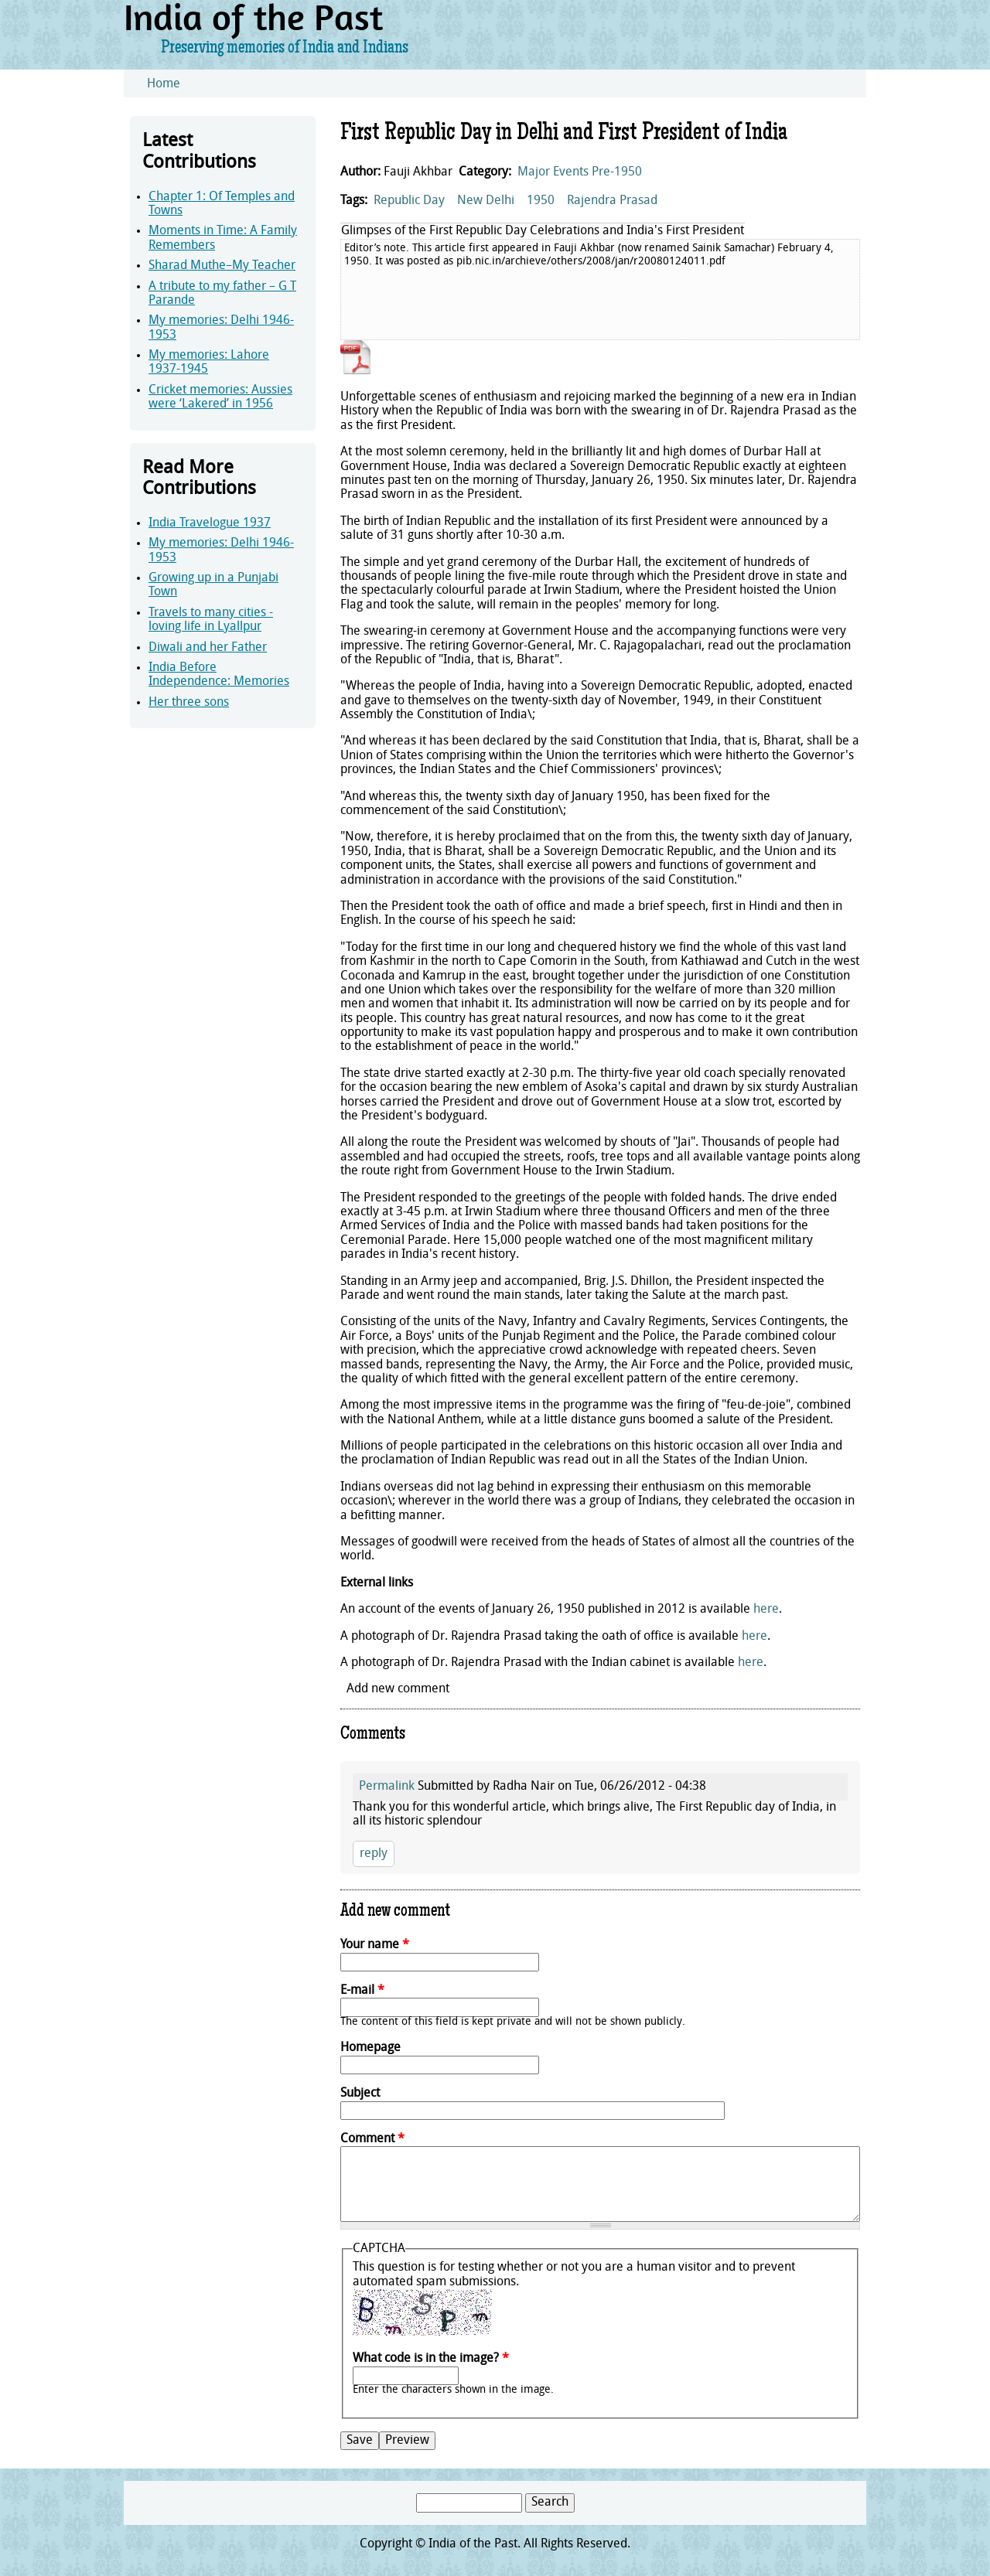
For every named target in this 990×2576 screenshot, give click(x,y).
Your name (374, 1945)
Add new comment (397, 1689)
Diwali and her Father (207, 648)
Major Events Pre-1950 (579, 172)
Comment (372, 2139)
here (766, 1609)
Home (163, 84)
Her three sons (188, 703)
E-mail (362, 1991)
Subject (360, 2093)
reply (373, 1854)
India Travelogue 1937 (209, 523)
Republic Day (409, 201)
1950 (541, 201)
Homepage (370, 2048)
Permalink (387, 1786)
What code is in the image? (431, 2359)
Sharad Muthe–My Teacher (221, 266)
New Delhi (485, 201)
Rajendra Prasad (612, 201)
